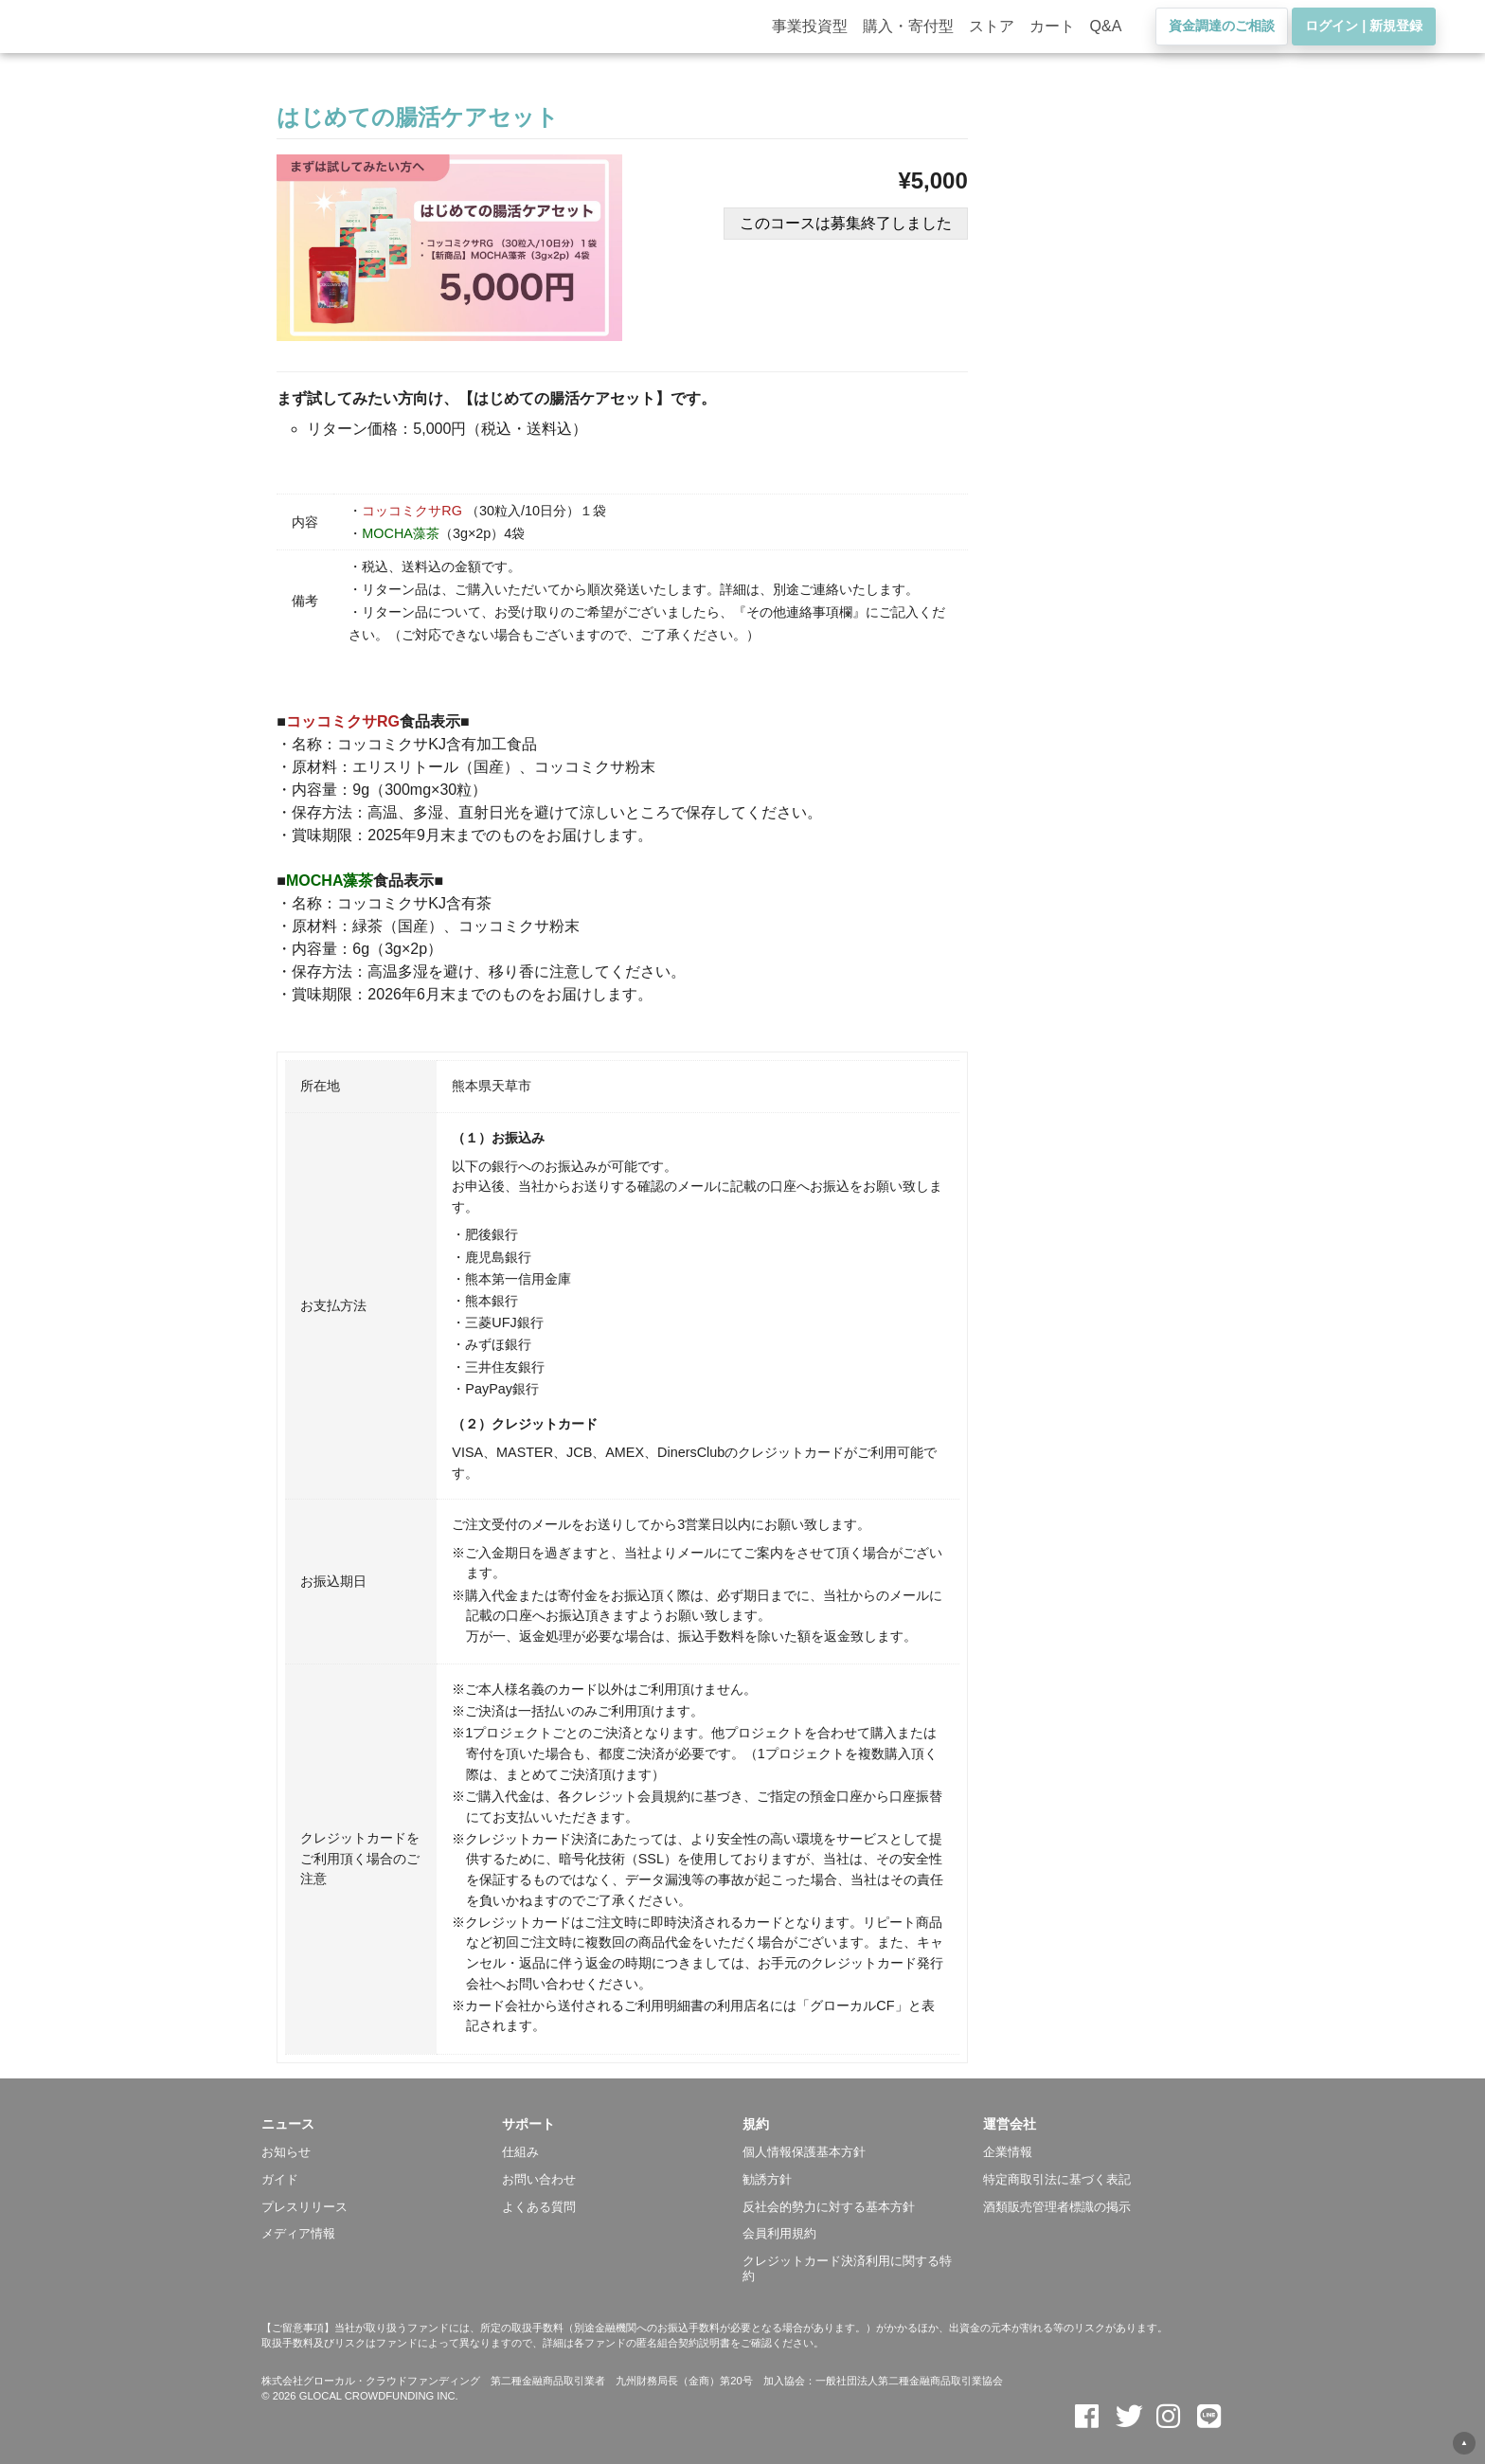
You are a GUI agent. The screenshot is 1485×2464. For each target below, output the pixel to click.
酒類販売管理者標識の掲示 (1057, 2207)
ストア (991, 34)
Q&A (1106, 34)
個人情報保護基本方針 (804, 2152)
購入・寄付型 (908, 34)
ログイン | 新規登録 (1363, 33)
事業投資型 (810, 34)
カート (1052, 34)
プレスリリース (304, 2207)
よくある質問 (539, 2207)
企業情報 (1007, 2152)
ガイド (279, 2179)
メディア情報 (298, 2233)
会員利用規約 (779, 2233)
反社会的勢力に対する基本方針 (828, 2207)
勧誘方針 (767, 2179)
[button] (381, 2123)
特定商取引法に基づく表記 (1057, 2179)
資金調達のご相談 (1222, 33)
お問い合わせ (539, 2179)
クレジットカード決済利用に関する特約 (847, 2268)
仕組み (520, 2152)
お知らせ (286, 2152)
